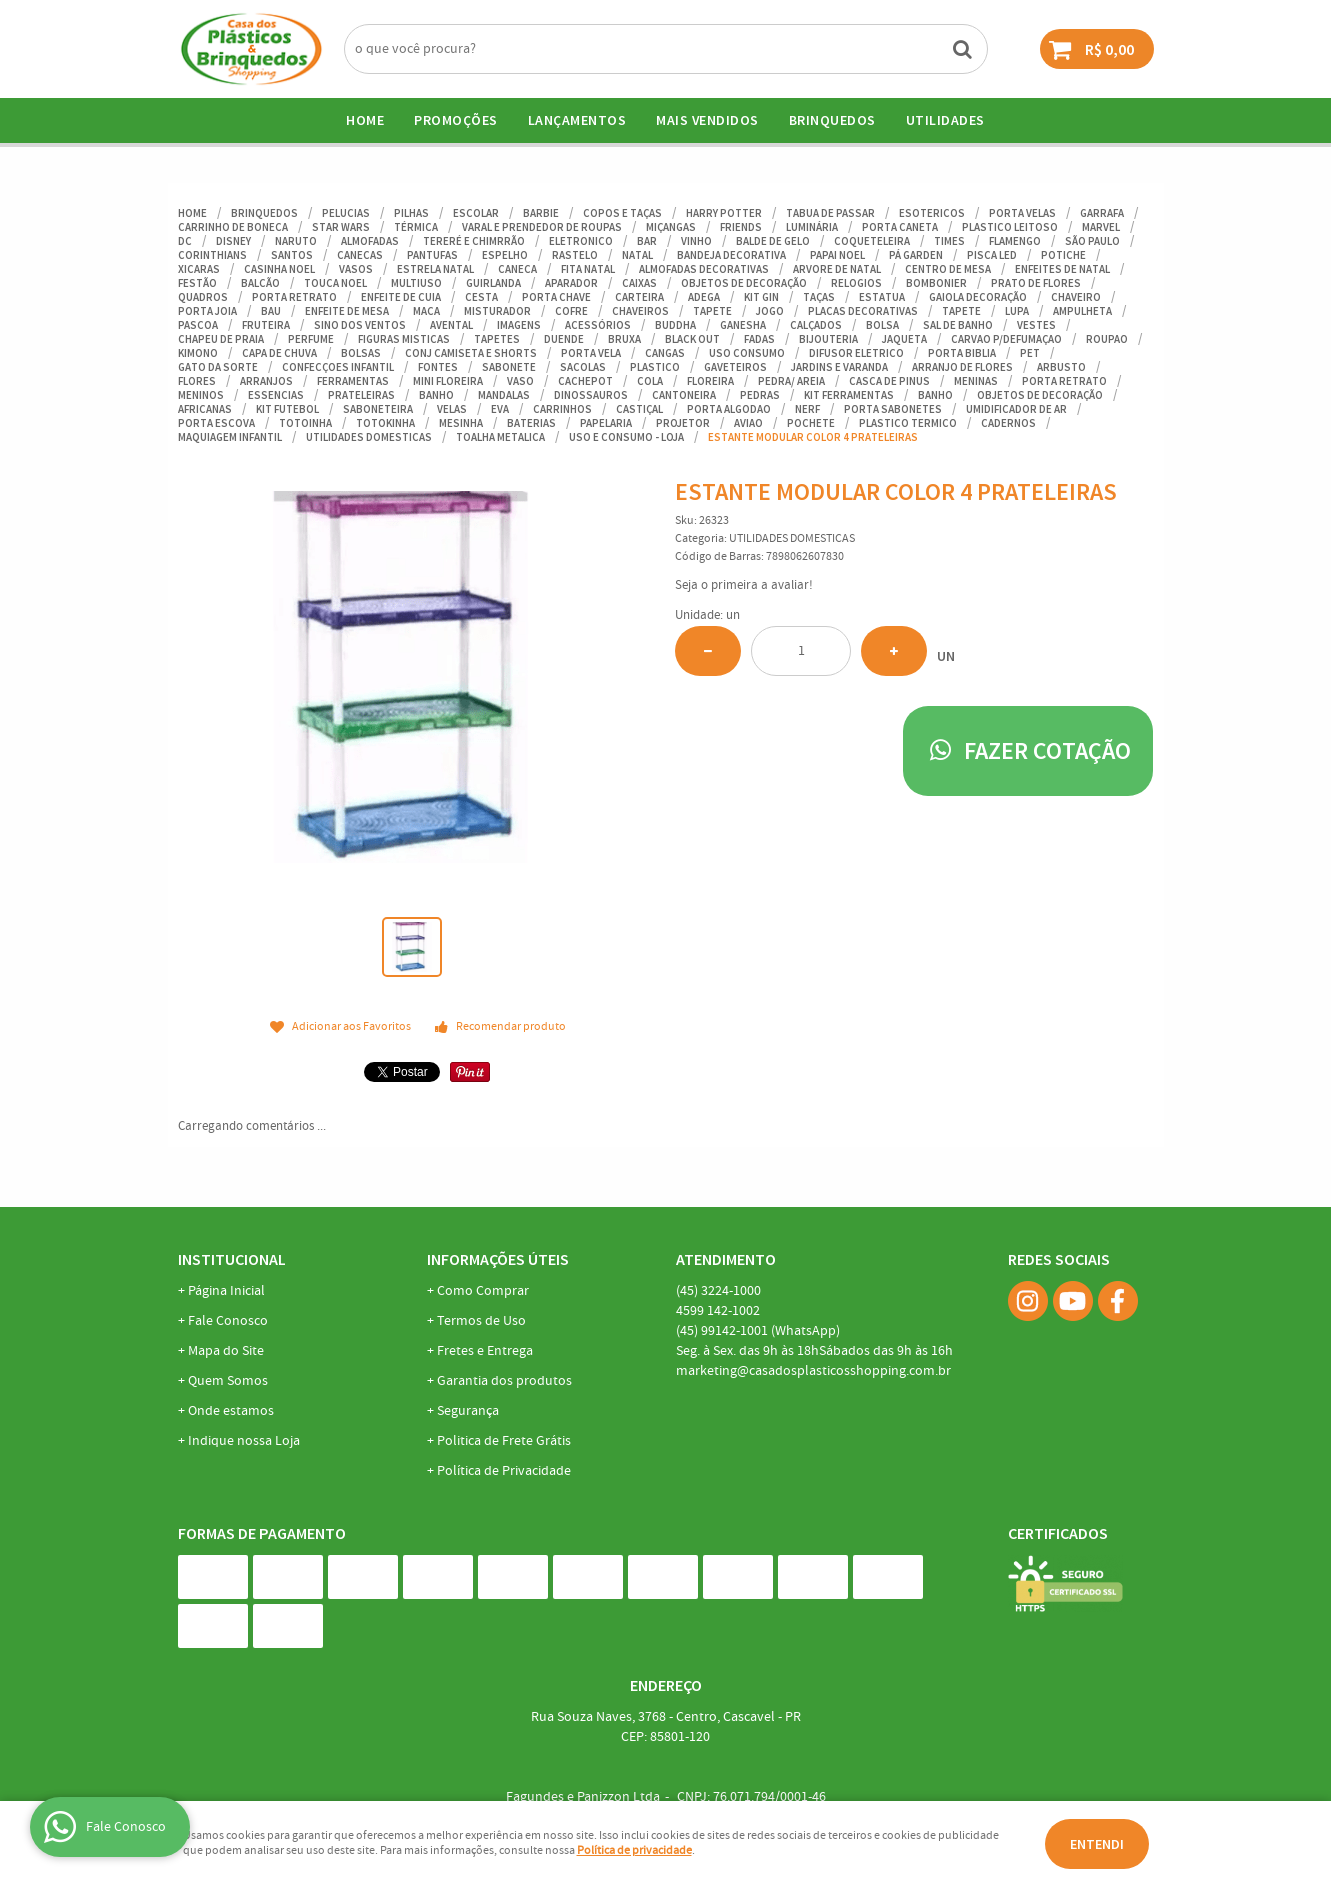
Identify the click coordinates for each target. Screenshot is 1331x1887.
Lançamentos (577, 120)
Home (365, 120)
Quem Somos (228, 1381)
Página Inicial (226, 1291)
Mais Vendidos (707, 120)
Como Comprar (483, 1291)
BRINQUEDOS (832, 120)
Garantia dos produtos (504, 1381)
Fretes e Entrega (485, 1351)
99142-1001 (758, 1331)
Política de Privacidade (504, 1471)
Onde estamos (231, 1411)
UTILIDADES (945, 120)
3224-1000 (718, 1291)
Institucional (232, 1259)
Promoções (456, 120)
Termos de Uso (481, 1321)
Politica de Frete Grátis (504, 1441)
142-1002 (718, 1311)
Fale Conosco (228, 1321)
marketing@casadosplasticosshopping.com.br (813, 1371)
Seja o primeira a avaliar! (744, 585)
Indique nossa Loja (244, 1441)
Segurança (468, 1411)
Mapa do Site (226, 1351)
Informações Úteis (498, 1259)
